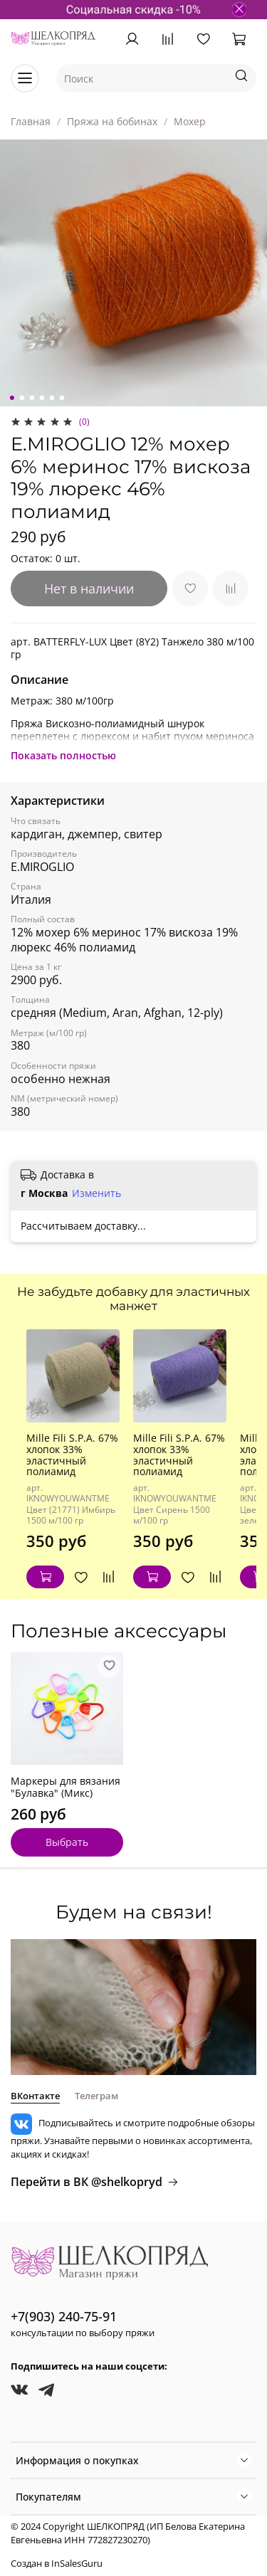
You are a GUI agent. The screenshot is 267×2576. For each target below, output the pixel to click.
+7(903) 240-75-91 (64, 2316)
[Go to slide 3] (31, 398)
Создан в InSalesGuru (57, 2563)
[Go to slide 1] (11, 398)
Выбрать (67, 1842)
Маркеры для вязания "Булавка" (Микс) (65, 1787)
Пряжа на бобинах (112, 121)
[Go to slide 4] (41, 398)
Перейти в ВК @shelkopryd (95, 2182)
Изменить (96, 1193)
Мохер (190, 121)
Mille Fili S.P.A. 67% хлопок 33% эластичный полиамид (72, 1454)
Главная (31, 121)
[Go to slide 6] (61, 398)
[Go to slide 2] (21, 398)
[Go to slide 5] (51, 398)
